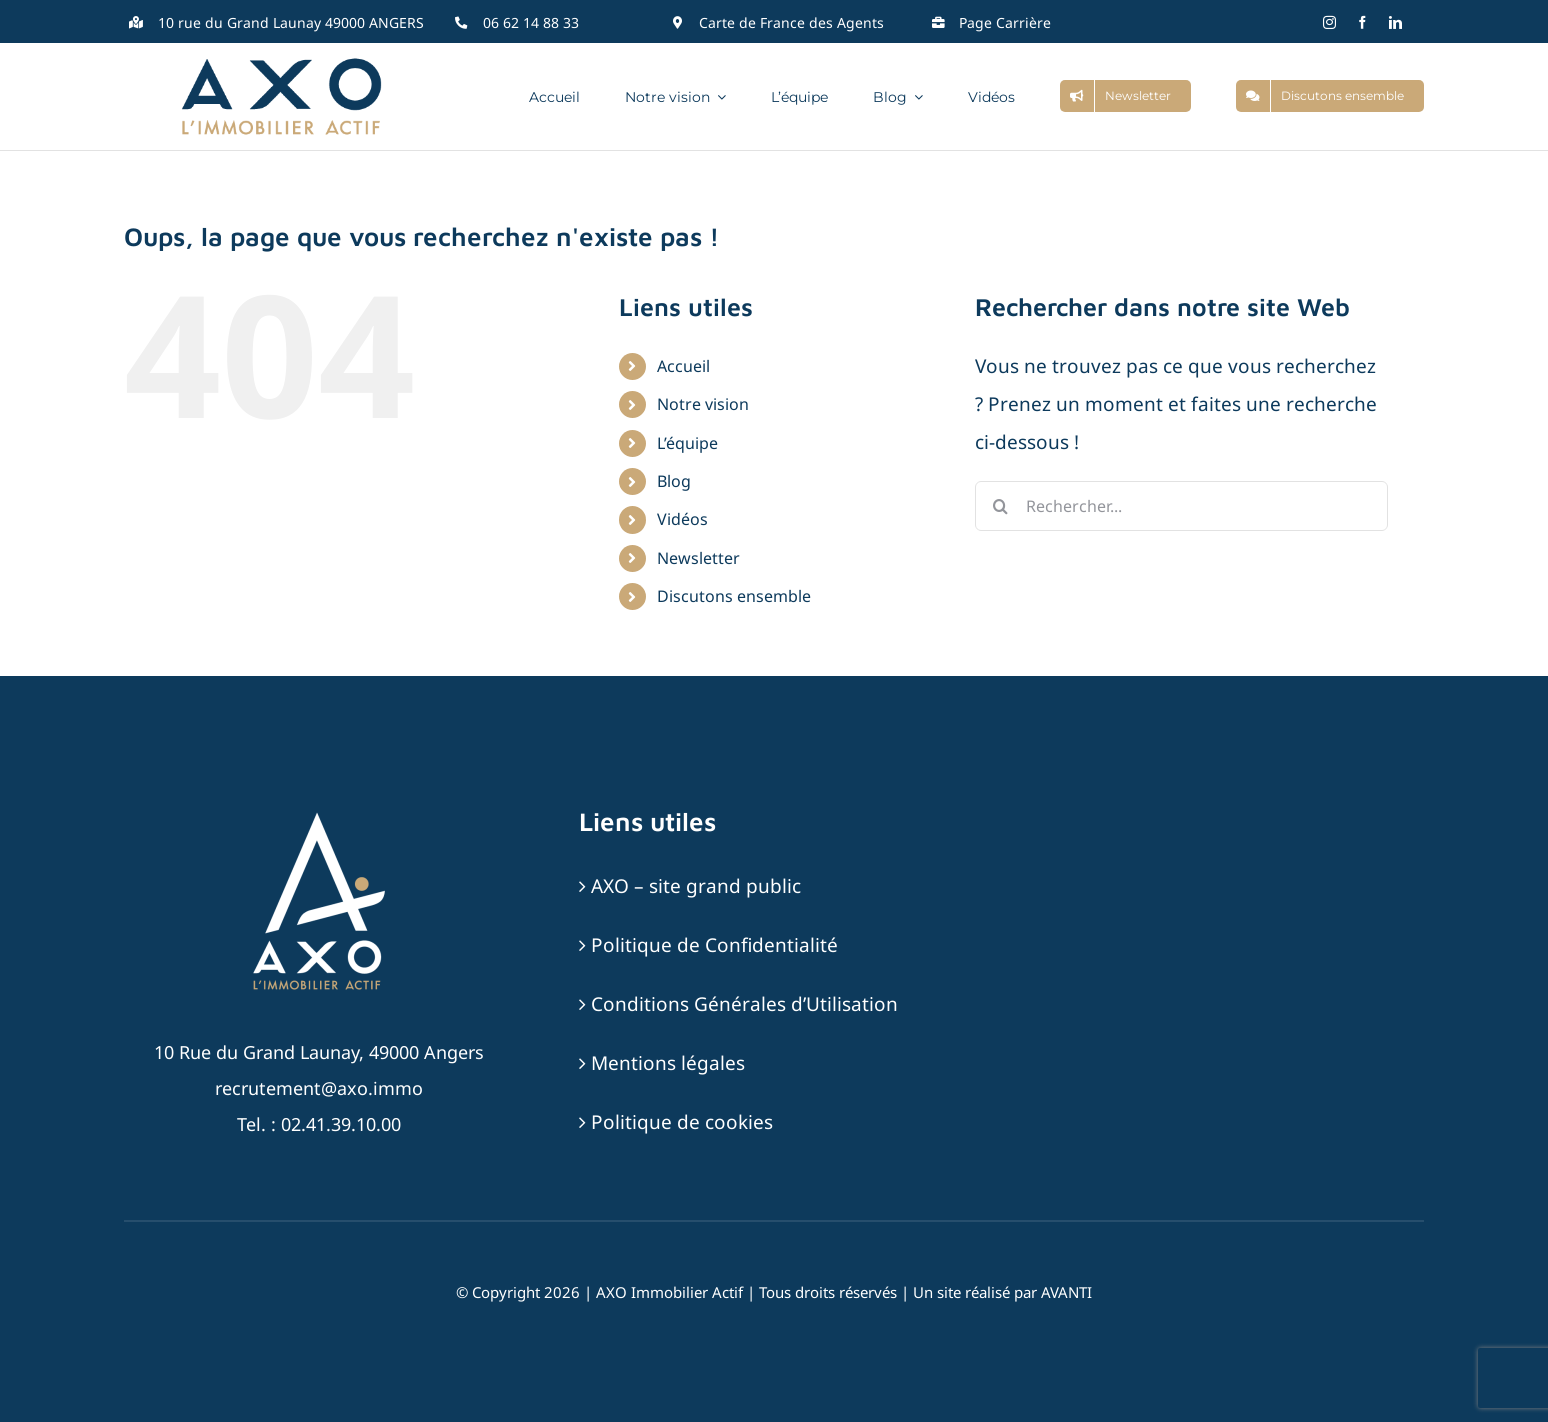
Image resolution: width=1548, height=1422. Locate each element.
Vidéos (682, 519)
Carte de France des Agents (791, 22)
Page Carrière (1005, 22)
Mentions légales (668, 1063)
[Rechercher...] (1181, 506)
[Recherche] (1000, 506)
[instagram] (1329, 22)
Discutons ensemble (734, 596)
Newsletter (698, 558)
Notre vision (703, 404)
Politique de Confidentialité (714, 945)
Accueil (683, 366)
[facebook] (1362, 22)
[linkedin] (1395, 22)
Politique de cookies (682, 1122)
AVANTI (1066, 1292)
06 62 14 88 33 (531, 22)
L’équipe (687, 443)
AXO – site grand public (696, 886)
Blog (674, 481)
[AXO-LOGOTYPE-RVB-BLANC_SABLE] (319, 815)
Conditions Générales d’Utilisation (744, 1004)
